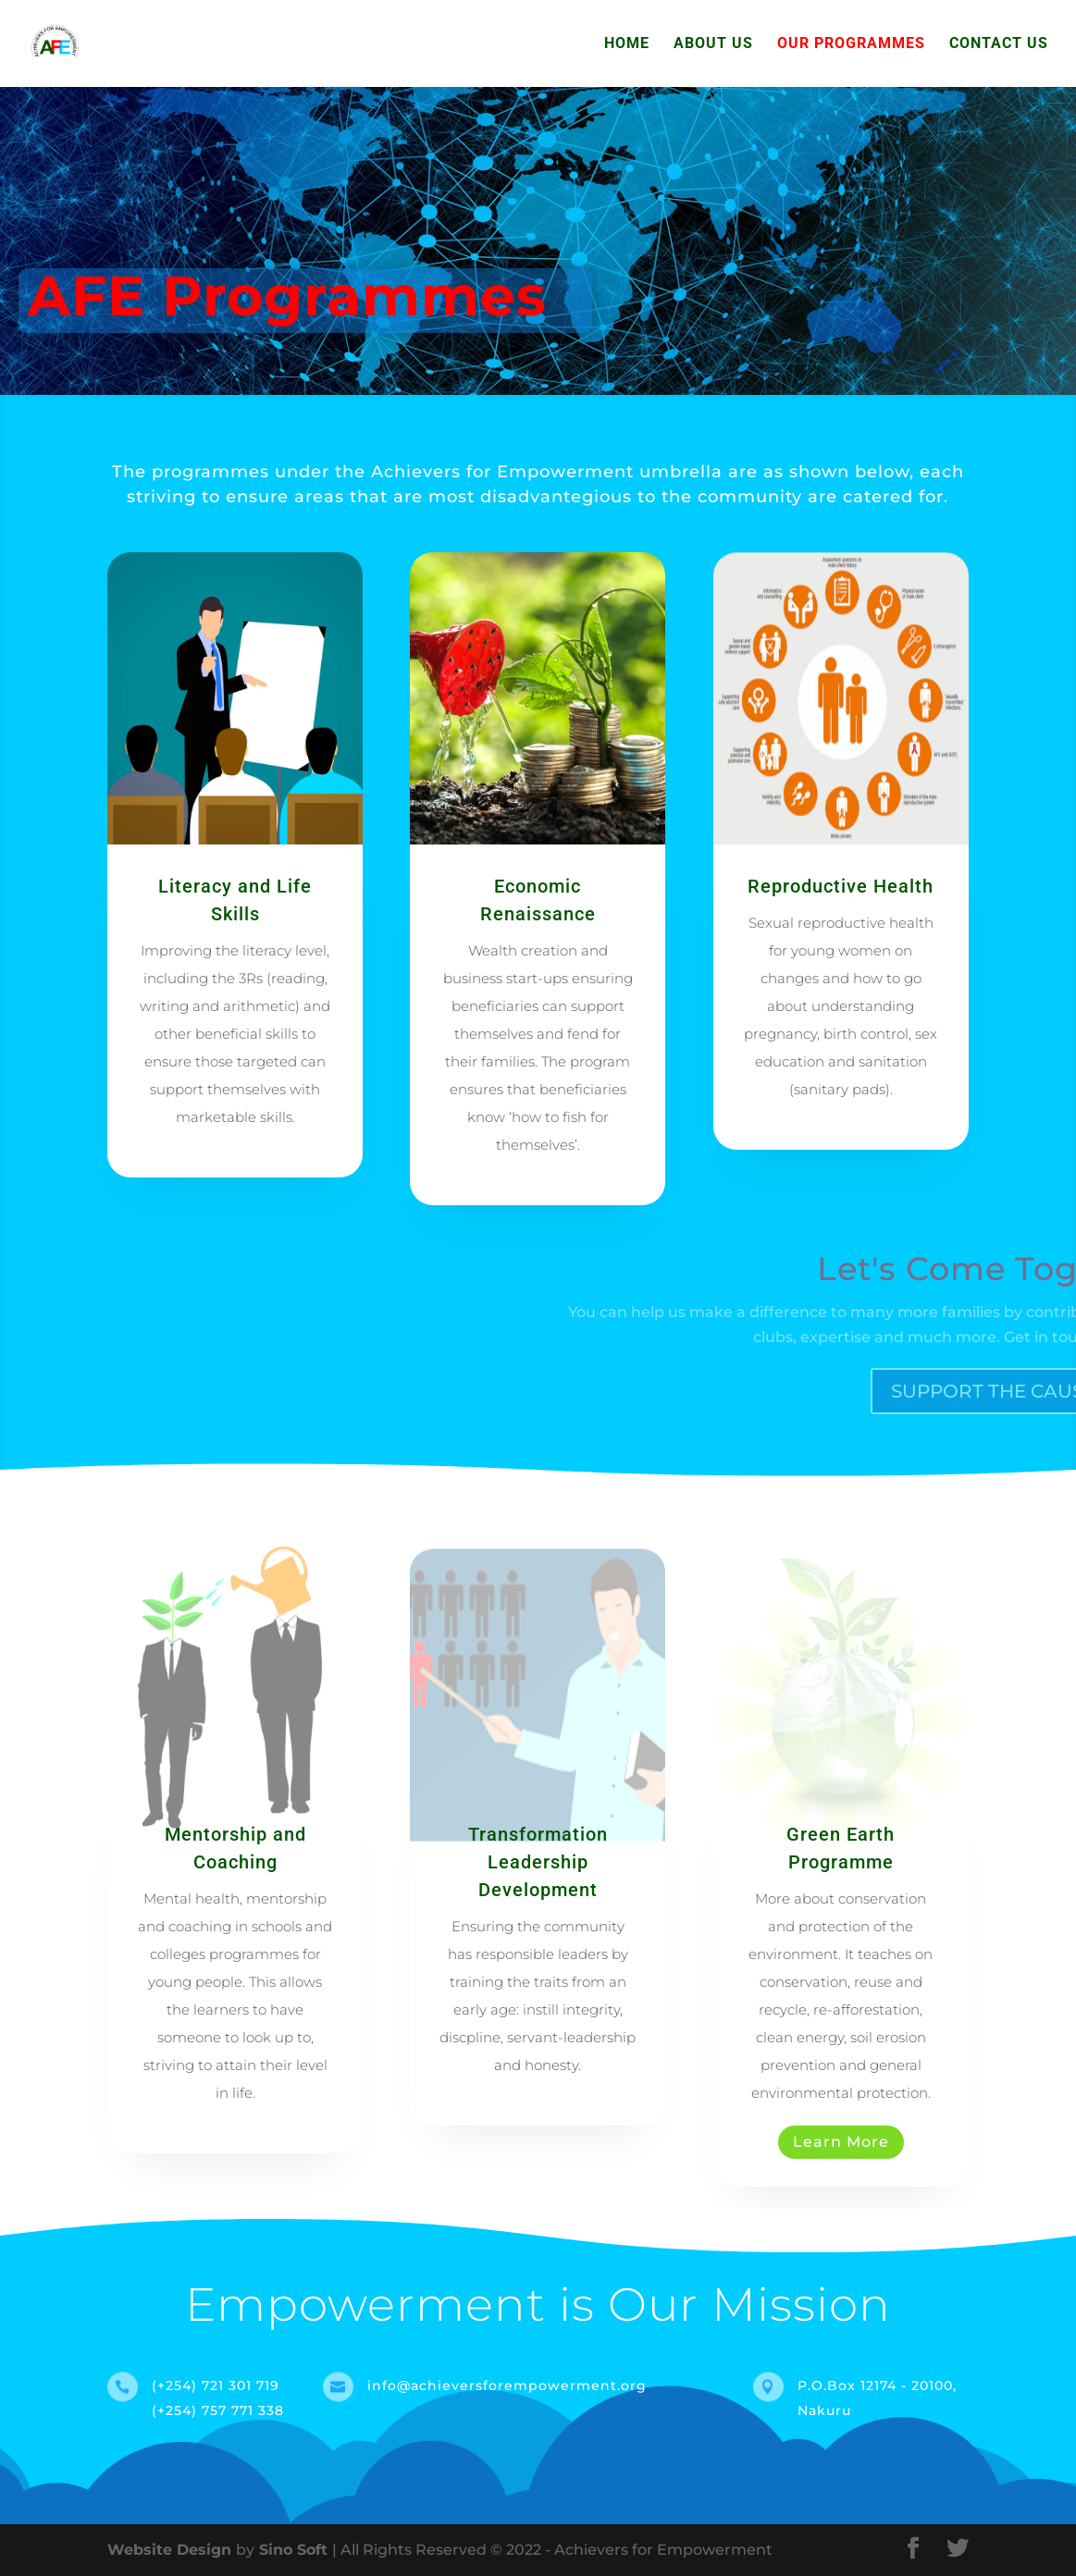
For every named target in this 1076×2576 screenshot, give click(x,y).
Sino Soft (293, 2549)
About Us (713, 44)
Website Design (171, 2549)
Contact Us (998, 44)
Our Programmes (851, 44)
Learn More (841, 2142)
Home (626, 44)
